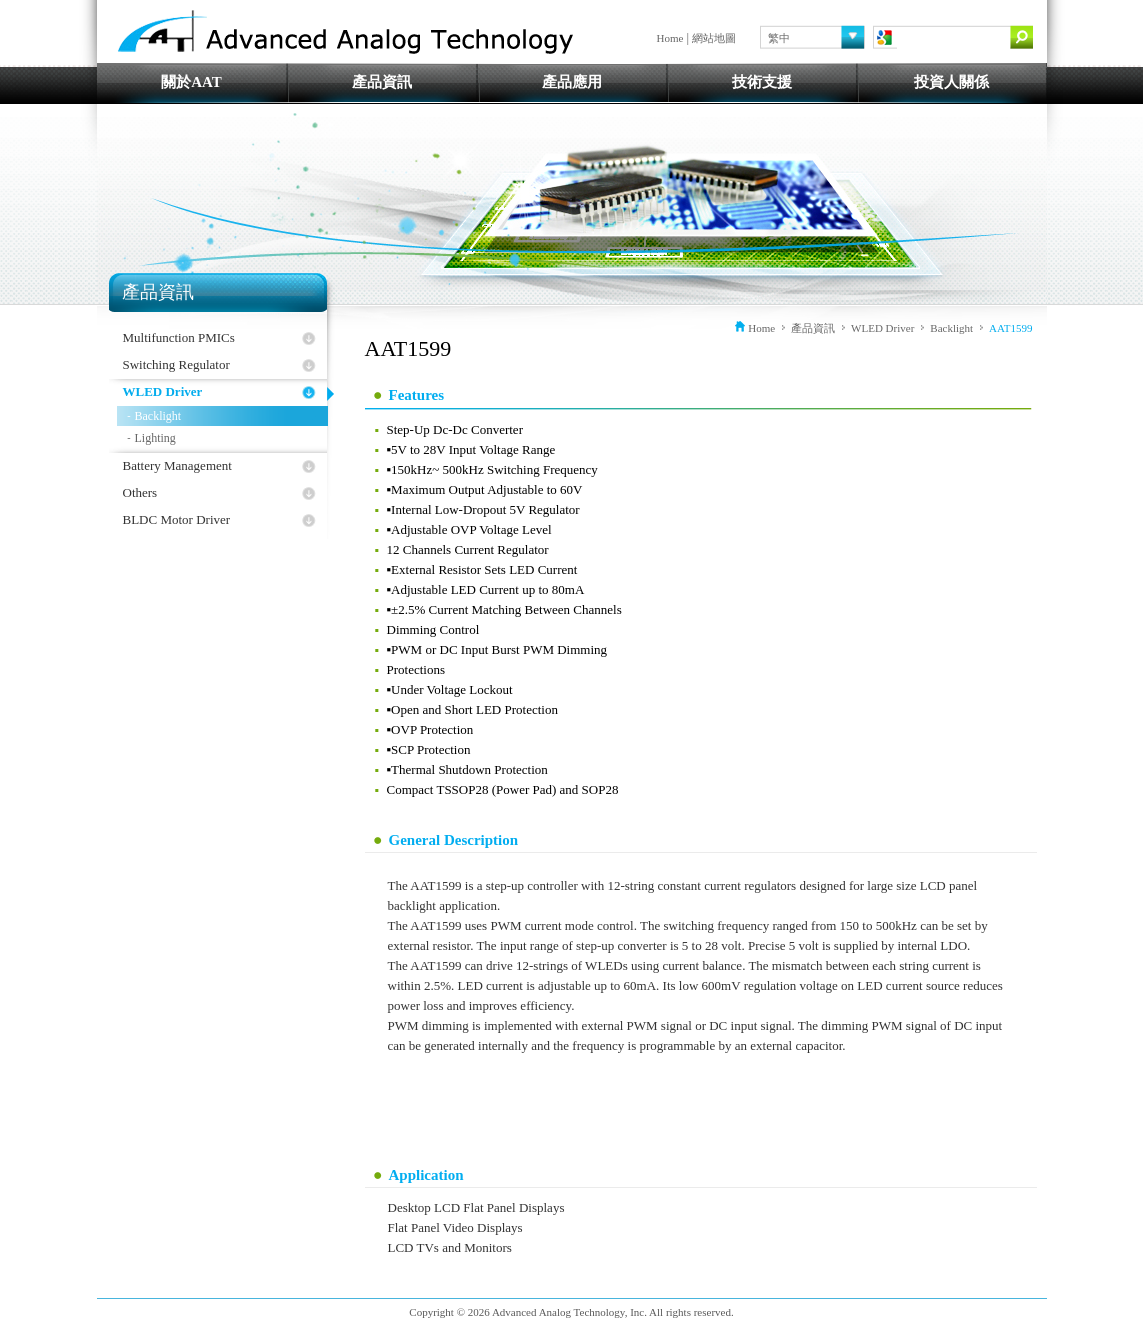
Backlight (158, 416)
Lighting (155, 438)
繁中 (779, 38)
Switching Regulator (176, 364)
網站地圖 (714, 38)
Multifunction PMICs (179, 337)
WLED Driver (163, 391)
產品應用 (572, 82)
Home (670, 38)
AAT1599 (1010, 328)
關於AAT (191, 82)
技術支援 (762, 82)
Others (140, 492)
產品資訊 (382, 82)
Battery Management (177, 465)
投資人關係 (951, 82)
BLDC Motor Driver (177, 519)
